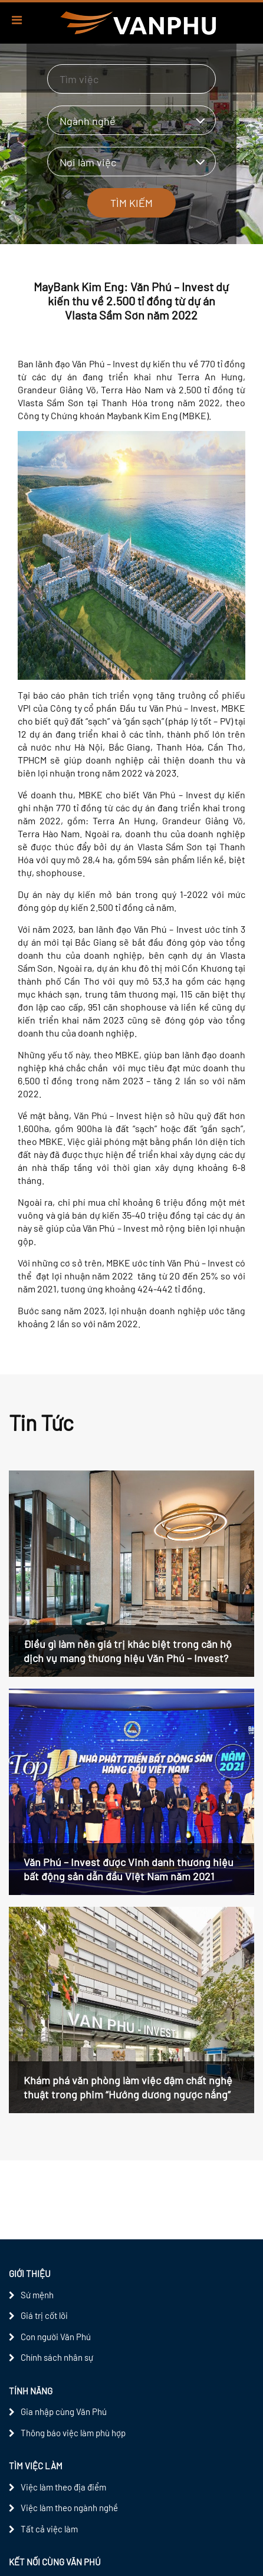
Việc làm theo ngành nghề (69, 2507)
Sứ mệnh (37, 2294)
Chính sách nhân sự (57, 2357)
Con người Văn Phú (56, 2336)
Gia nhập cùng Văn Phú (64, 2411)
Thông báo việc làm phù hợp (73, 2432)
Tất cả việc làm (49, 2529)
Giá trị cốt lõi (44, 2315)
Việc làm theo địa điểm (63, 2487)
